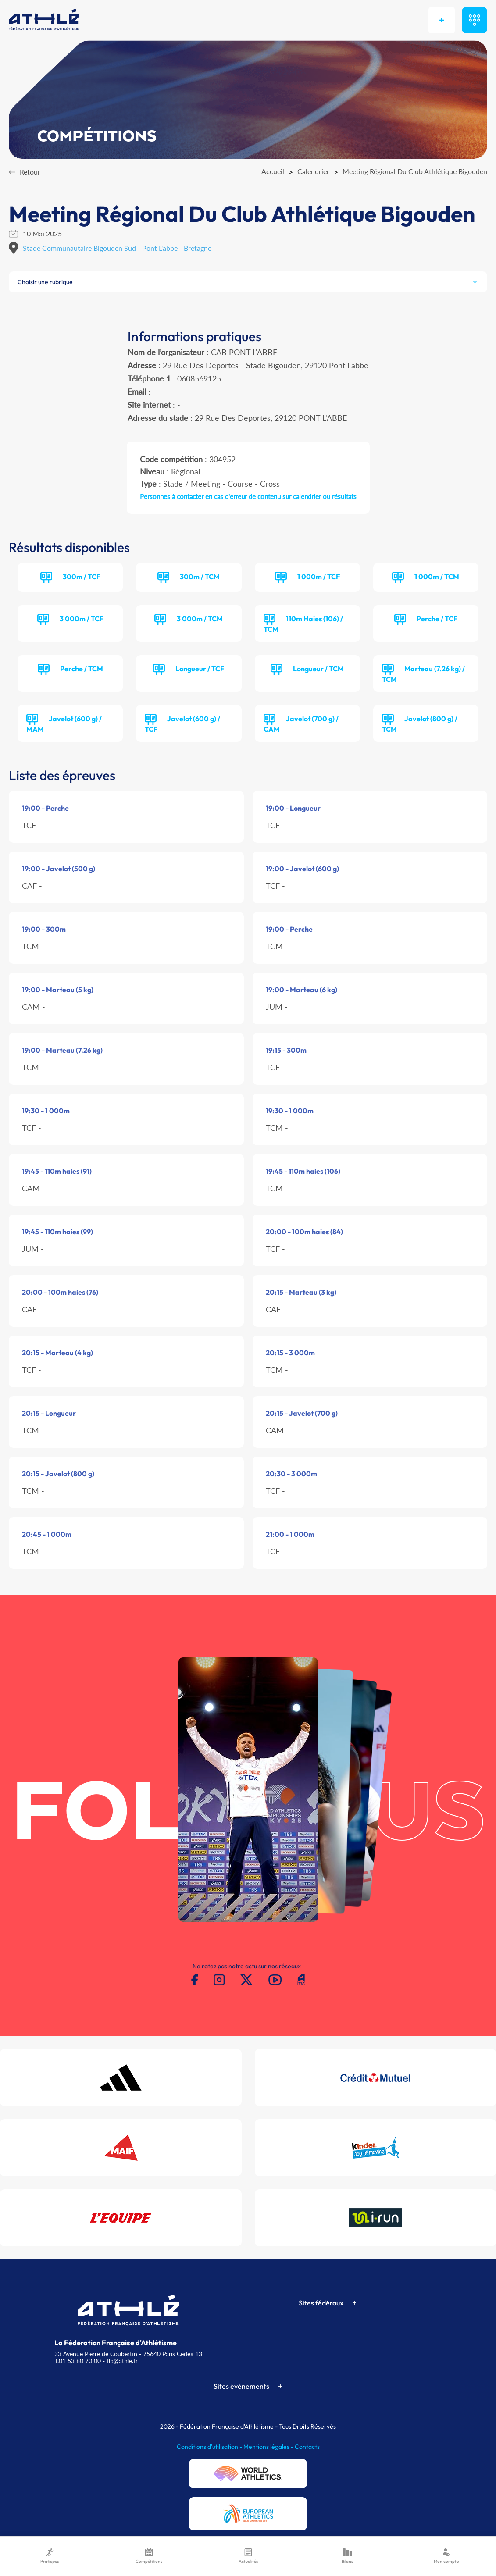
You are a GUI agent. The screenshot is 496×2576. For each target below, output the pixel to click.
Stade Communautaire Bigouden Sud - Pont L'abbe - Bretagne (117, 248)
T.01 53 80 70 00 (77, 2361)
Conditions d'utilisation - (210, 2447)
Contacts (307, 2447)
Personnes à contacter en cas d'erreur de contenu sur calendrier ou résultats (248, 496)
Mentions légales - (269, 2447)
